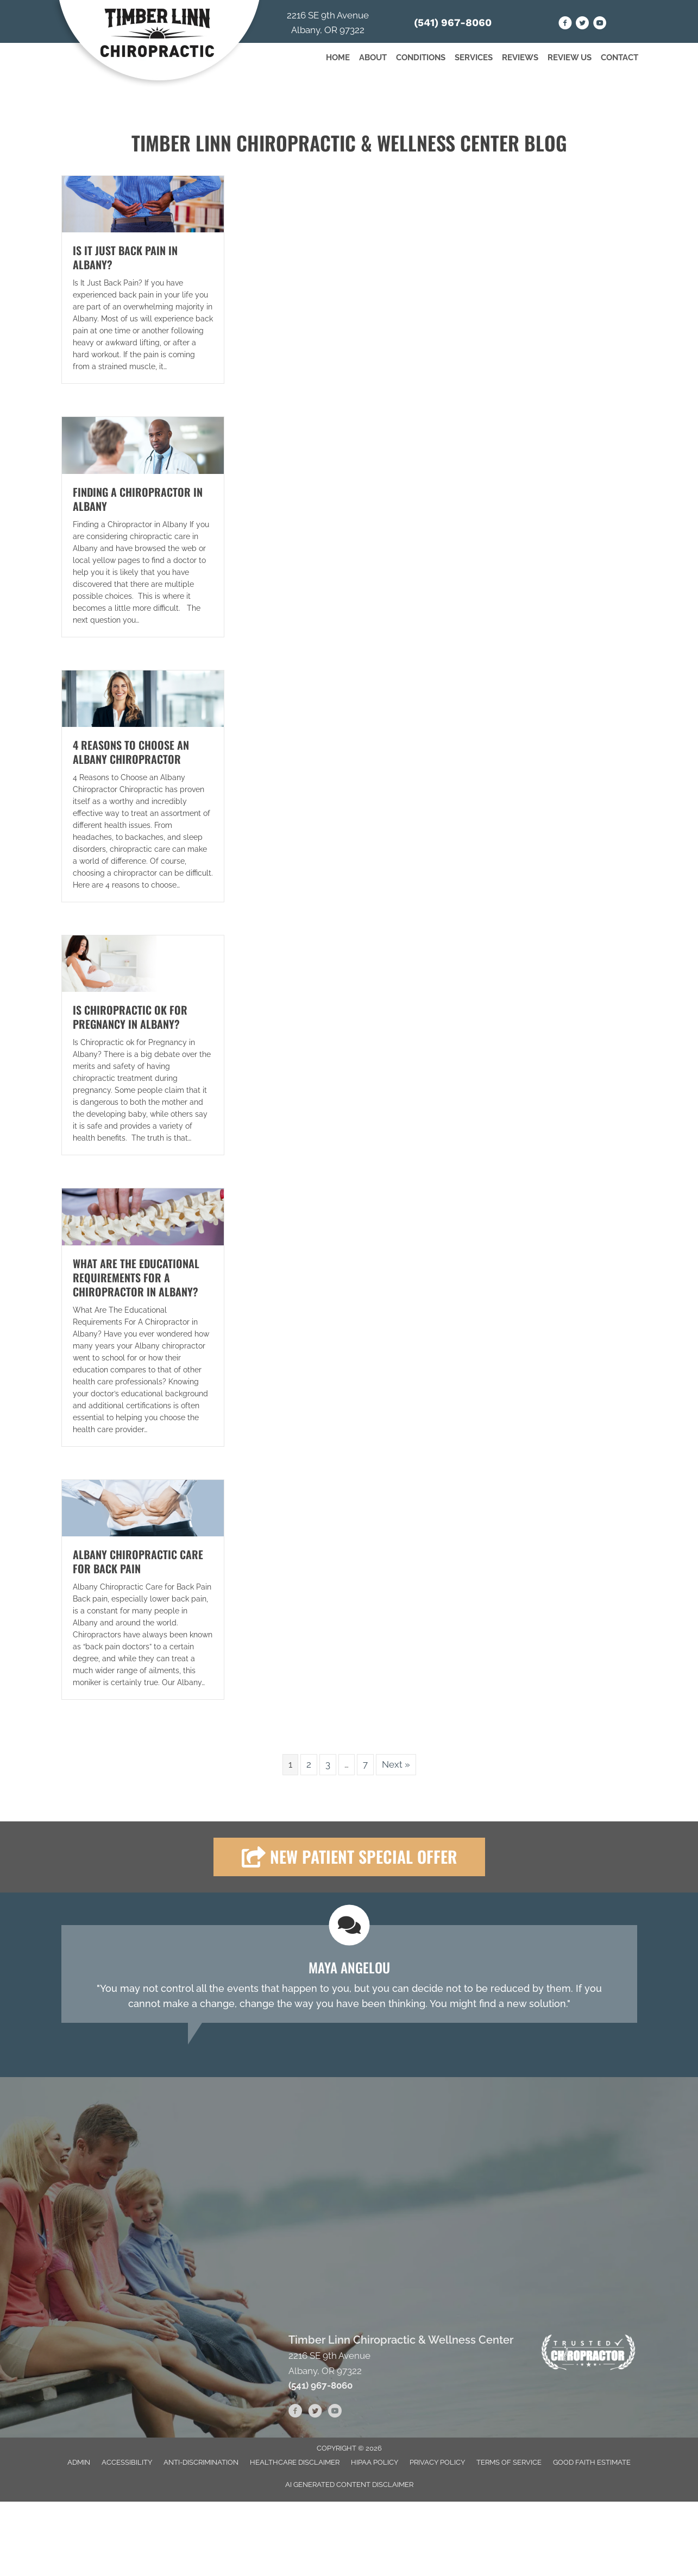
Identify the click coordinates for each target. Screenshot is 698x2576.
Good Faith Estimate (592, 2462)
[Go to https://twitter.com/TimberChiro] (582, 24)
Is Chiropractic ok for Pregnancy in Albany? (130, 1017)
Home (338, 57)
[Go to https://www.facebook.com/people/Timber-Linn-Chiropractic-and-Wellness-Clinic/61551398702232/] (565, 24)
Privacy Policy (437, 2462)
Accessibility (127, 2462)
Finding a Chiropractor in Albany (138, 499)
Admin (78, 2462)
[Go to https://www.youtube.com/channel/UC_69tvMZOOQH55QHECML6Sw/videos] (600, 24)
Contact (619, 57)
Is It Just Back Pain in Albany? (125, 257)
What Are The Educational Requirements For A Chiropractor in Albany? (136, 1277)
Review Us (570, 57)
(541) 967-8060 (453, 22)
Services (474, 57)
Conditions (420, 57)
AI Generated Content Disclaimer (349, 2484)
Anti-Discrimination (201, 2462)
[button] (349, 1857)
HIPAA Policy (374, 2462)
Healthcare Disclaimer (294, 2462)
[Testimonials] (349, 1974)
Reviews (520, 57)
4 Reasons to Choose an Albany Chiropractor (131, 752)
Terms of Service (509, 2462)
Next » (396, 1764)
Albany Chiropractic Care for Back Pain (138, 1561)
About (373, 57)
